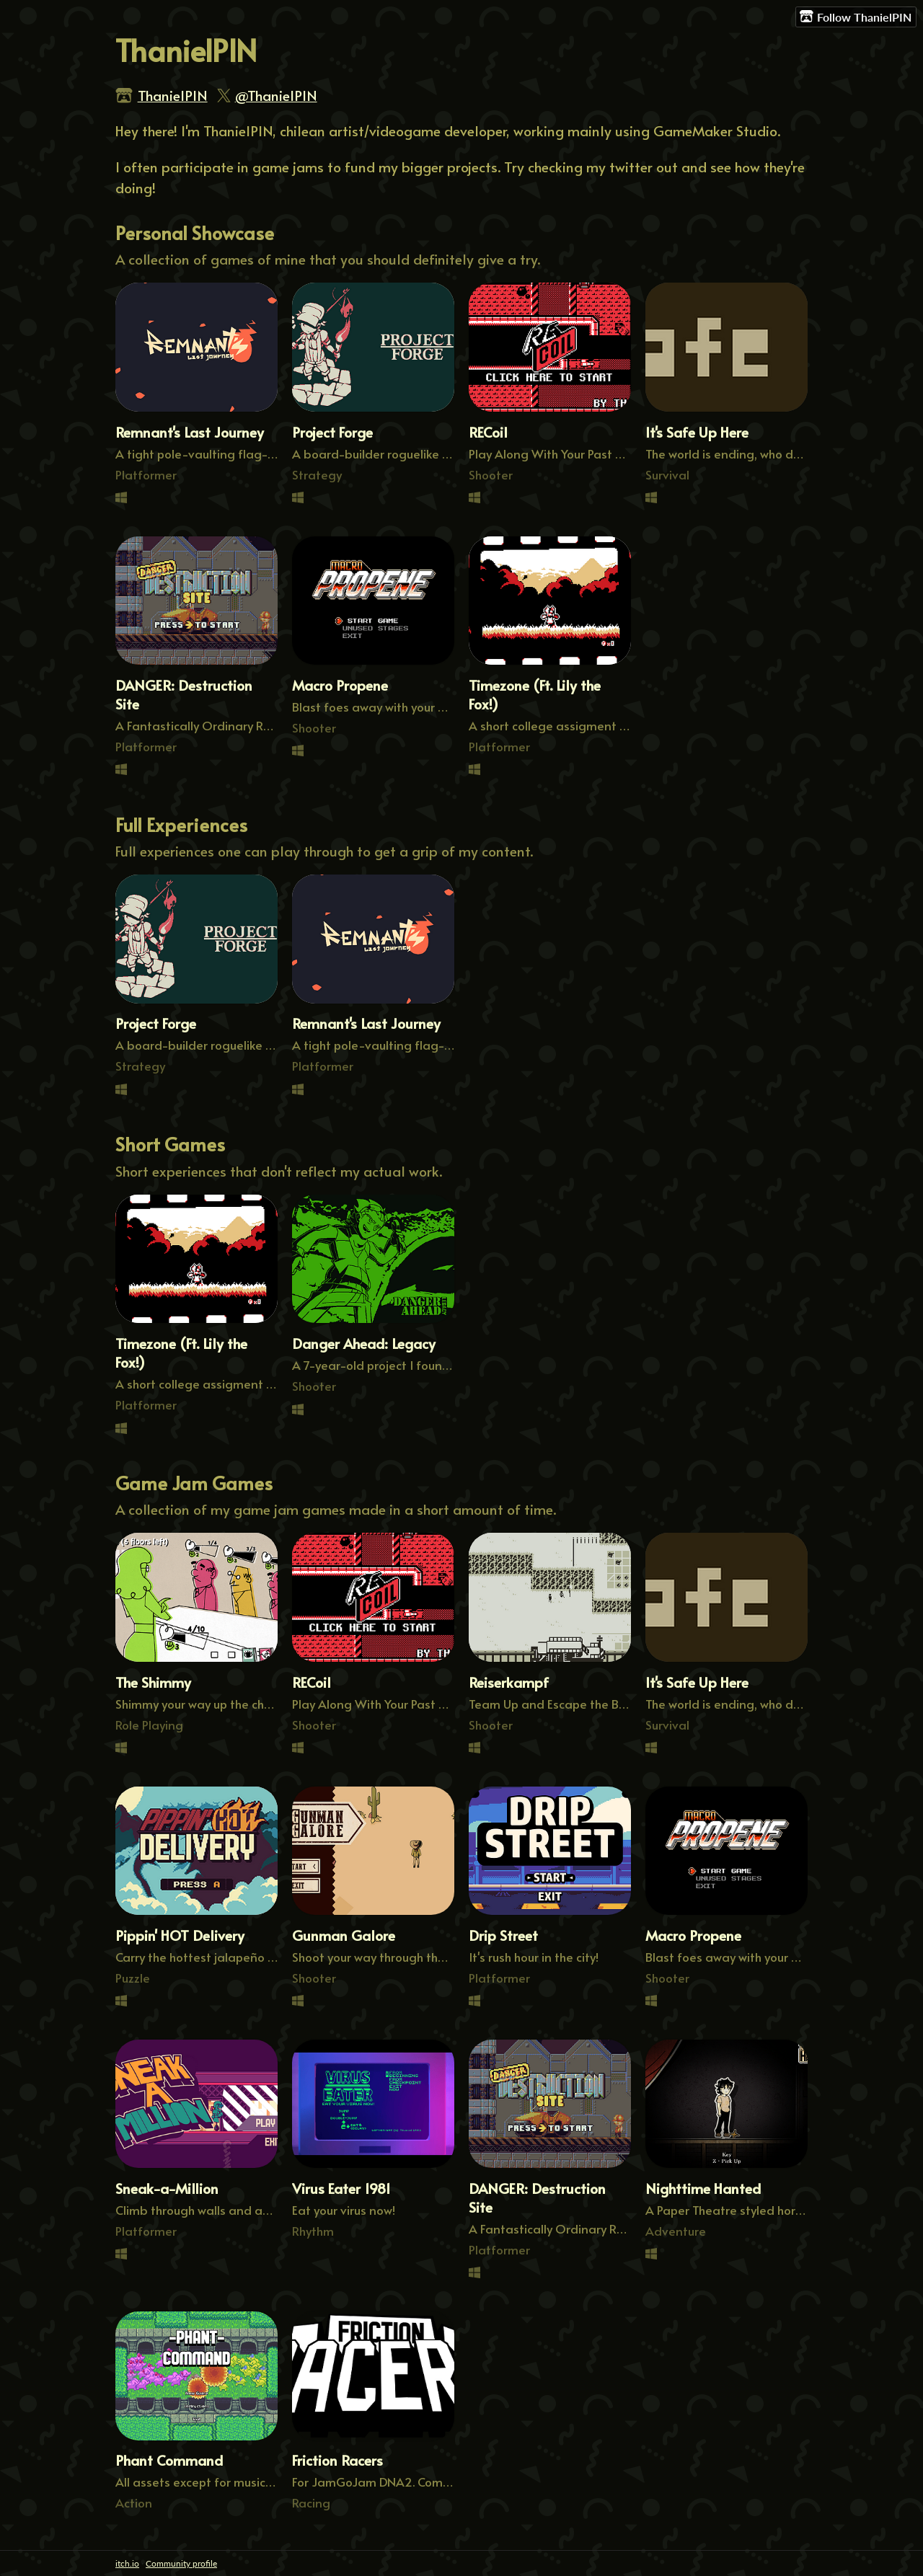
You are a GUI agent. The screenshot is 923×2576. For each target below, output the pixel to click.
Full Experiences (181, 824)
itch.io (127, 2563)
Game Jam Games (194, 1482)
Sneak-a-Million (166, 2188)
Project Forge (332, 431)
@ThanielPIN (276, 95)
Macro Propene (340, 685)
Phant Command (169, 2460)
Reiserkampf (509, 1682)
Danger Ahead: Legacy (364, 1343)
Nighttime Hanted (703, 2188)
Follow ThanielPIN (855, 16)
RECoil (488, 431)
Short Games (170, 1143)
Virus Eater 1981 (341, 2188)
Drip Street (503, 1935)
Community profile (181, 2563)
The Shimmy (153, 1682)
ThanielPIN (173, 95)
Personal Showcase (194, 232)
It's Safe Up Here (696, 431)
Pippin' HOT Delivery (179, 1935)
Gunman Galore (343, 1935)
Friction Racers (337, 2460)
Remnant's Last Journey (189, 431)
